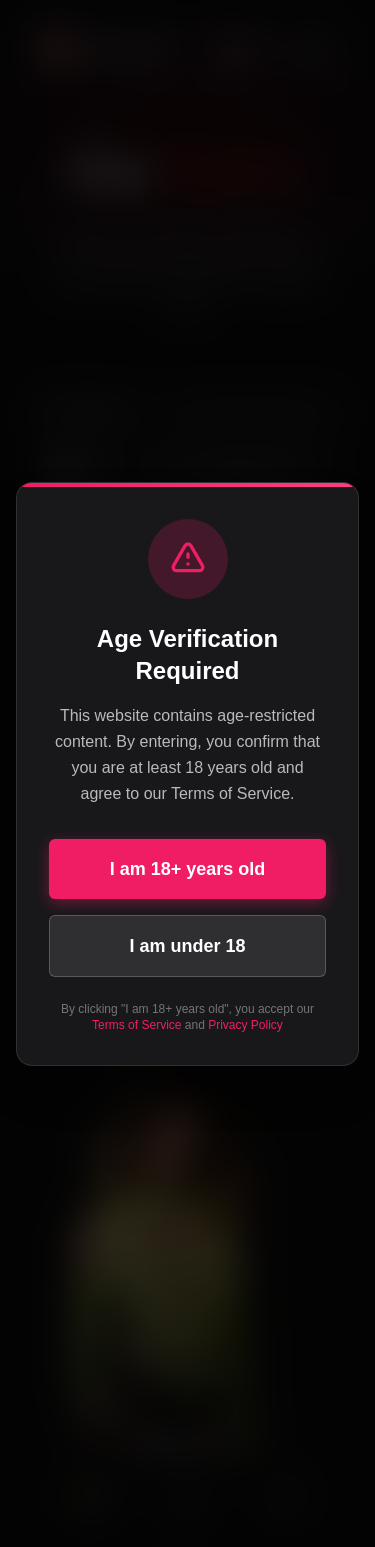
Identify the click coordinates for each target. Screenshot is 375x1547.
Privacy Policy (245, 1025)
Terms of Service (136, 1025)
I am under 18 (187, 946)
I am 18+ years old (188, 869)
